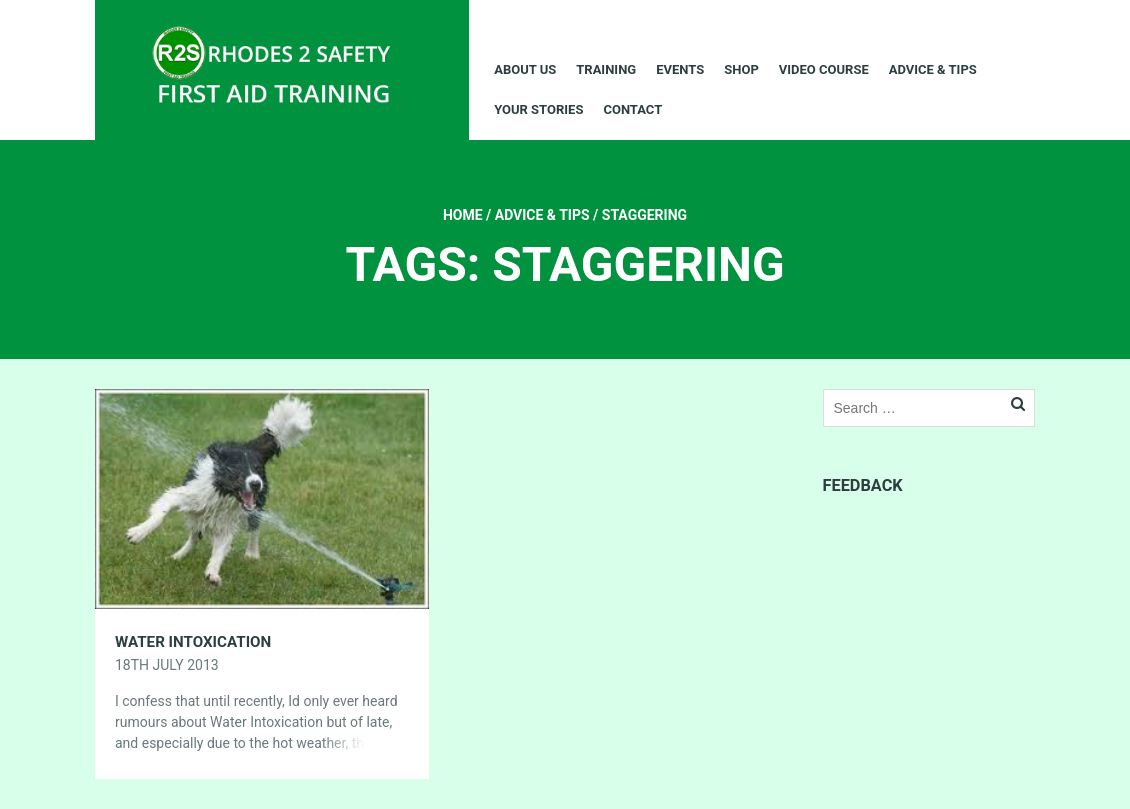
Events (680, 69)
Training (606, 69)
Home (463, 215)
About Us (525, 69)
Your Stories (538, 109)
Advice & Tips (933, 69)
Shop (741, 69)
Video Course (824, 69)
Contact (632, 109)
